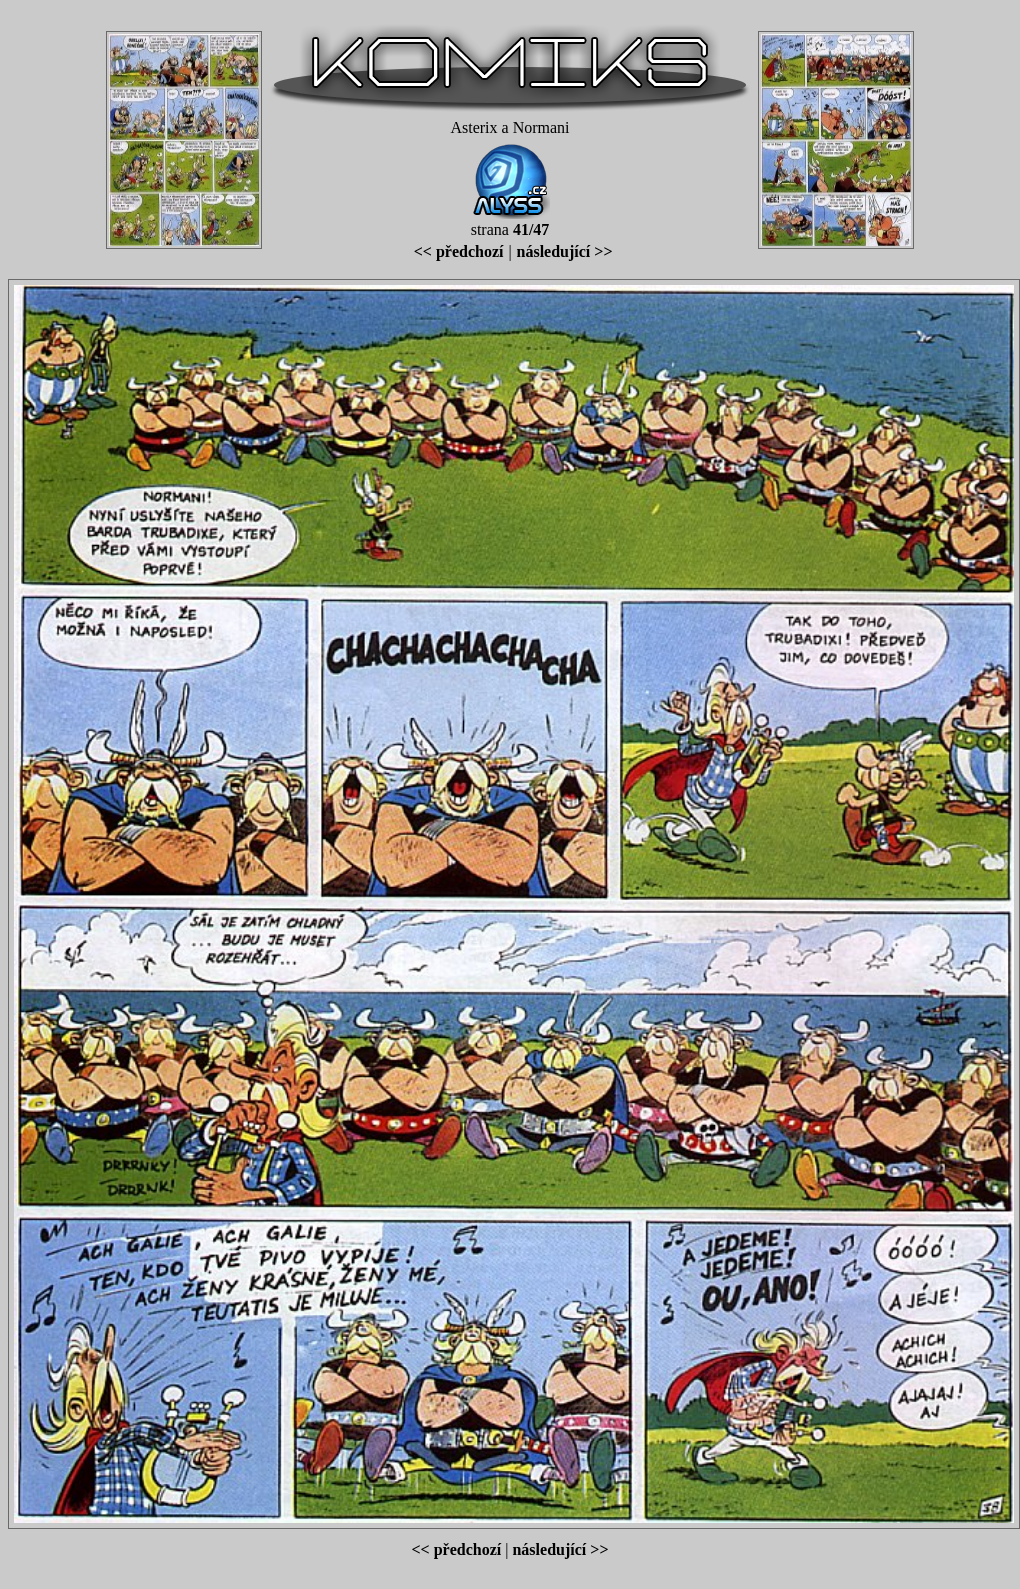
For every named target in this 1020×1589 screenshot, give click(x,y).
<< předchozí (459, 251)
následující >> (565, 251)
